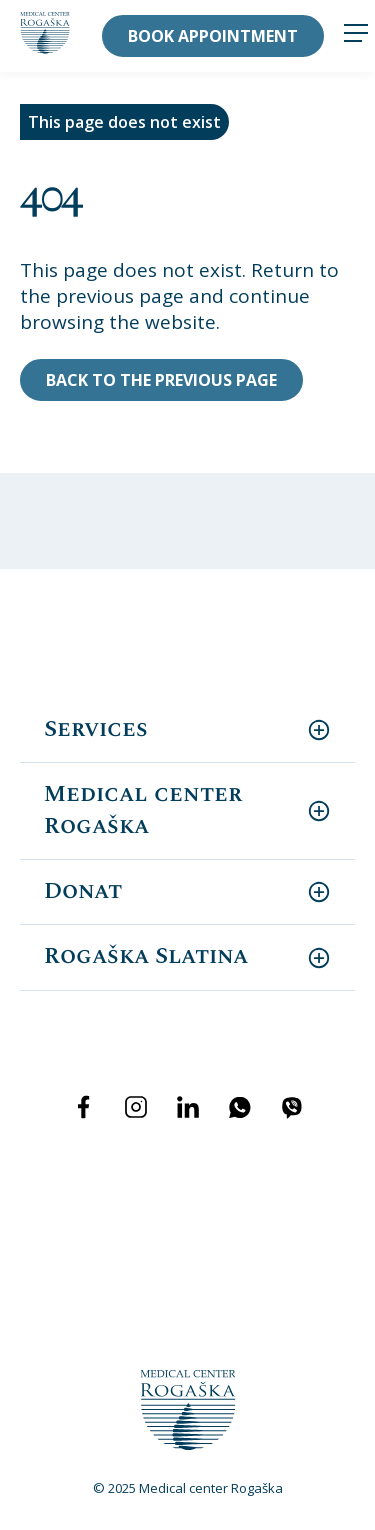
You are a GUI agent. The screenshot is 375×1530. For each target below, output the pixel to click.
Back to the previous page (161, 380)
